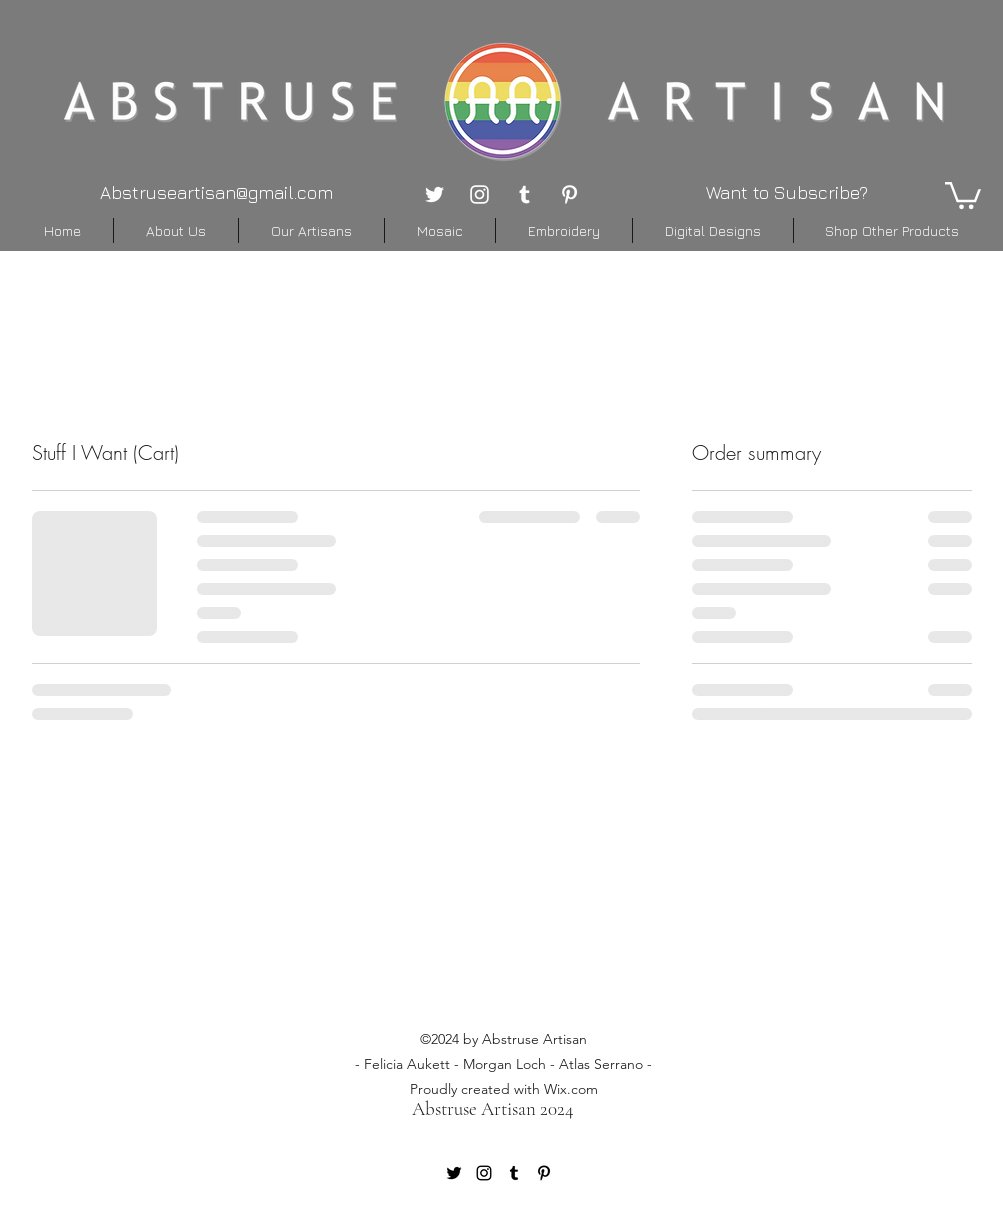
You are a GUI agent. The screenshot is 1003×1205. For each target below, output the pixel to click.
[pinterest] (569, 194)
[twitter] (434, 194)
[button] (963, 194)
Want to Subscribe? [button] (787, 192)
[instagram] (479, 194)
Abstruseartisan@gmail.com (216, 192)
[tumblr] (524, 194)
